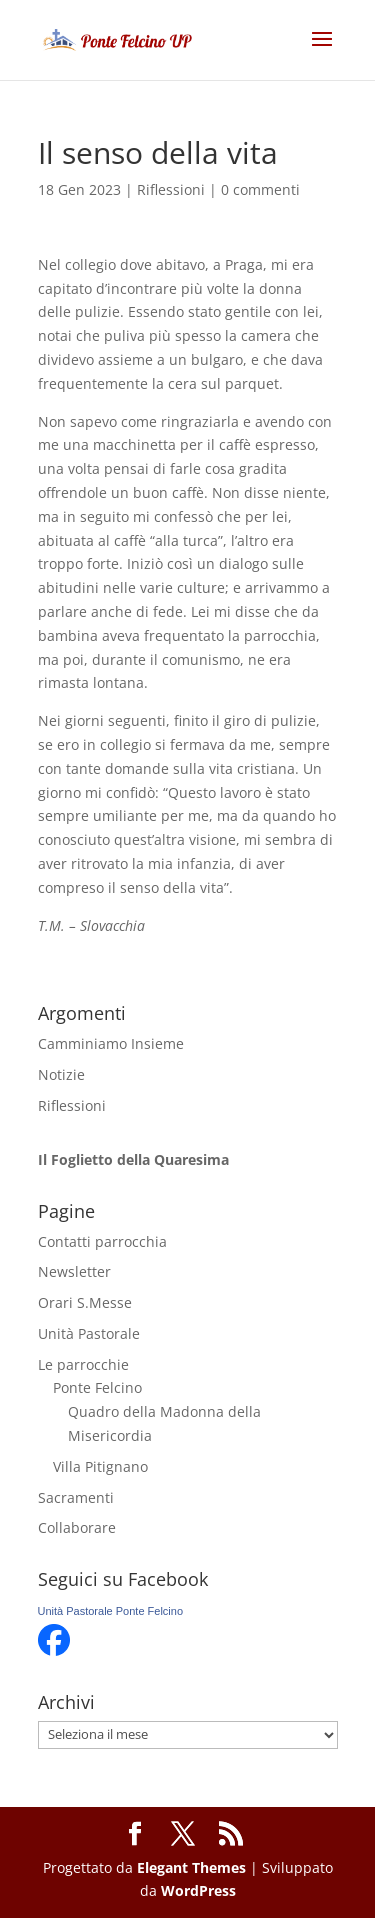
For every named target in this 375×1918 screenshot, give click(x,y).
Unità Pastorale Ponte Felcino (111, 1611)
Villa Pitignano (100, 1466)
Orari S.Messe (85, 1302)
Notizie (61, 1074)
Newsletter (74, 1271)
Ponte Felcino (97, 1387)
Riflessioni (171, 189)
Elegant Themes (191, 1867)
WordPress (198, 1890)
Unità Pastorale (89, 1333)
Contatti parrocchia (102, 1241)
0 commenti (260, 189)
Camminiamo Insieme (111, 1043)
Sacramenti (76, 1497)
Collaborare (77, 1527)
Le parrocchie (83, 1364)
